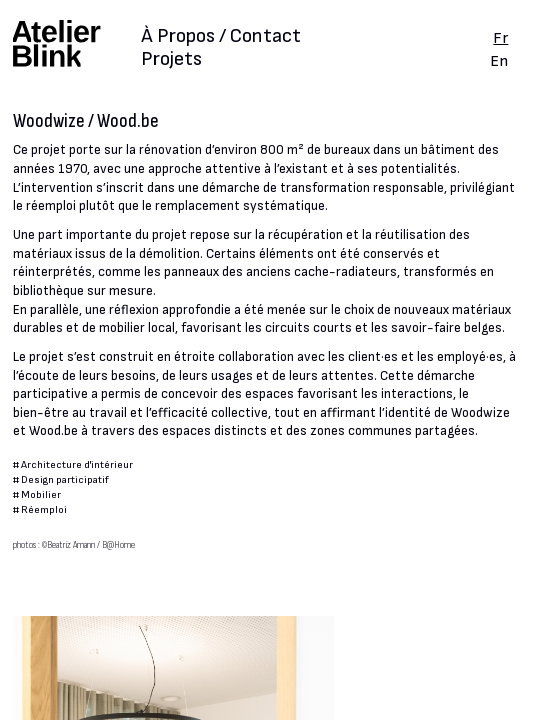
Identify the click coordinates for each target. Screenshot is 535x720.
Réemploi (44, 509)
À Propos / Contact (221, 37)
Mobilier (41, 494)
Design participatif (65, 479)
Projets (171, 59)
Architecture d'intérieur (77, 464)
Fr (500, 38)
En (499, 61)
